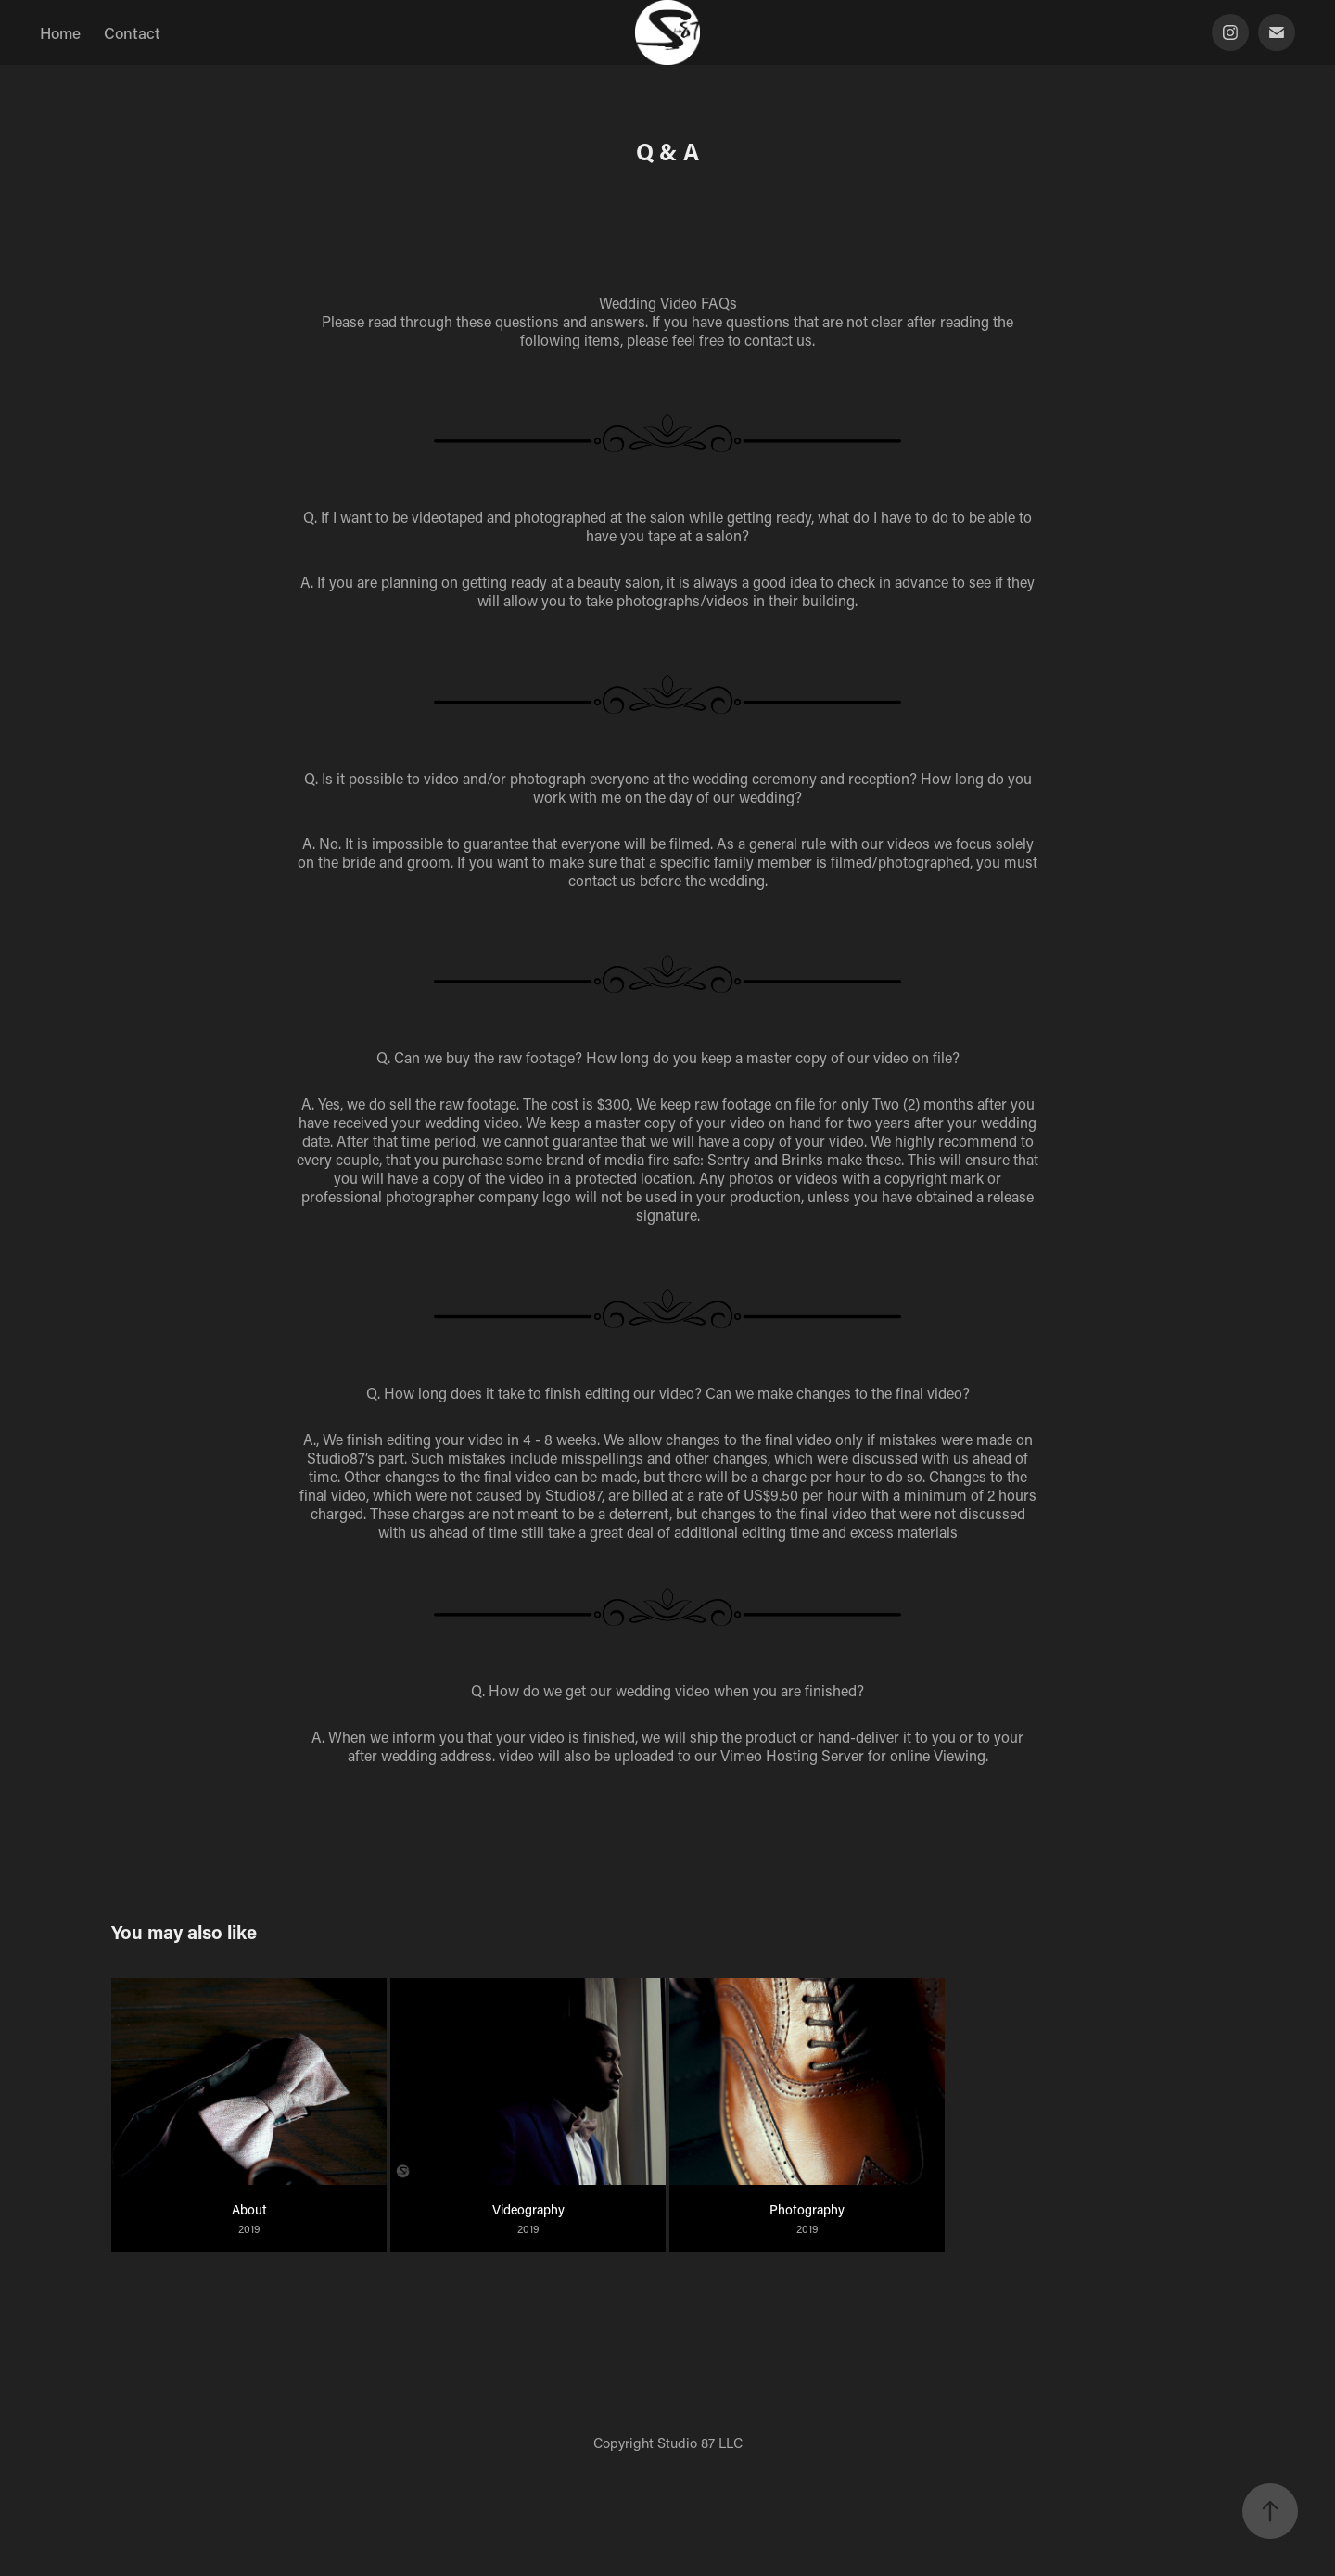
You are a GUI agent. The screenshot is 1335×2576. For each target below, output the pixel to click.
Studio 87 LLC (700, 2442)
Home (60, 32)
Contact (132, 32)
